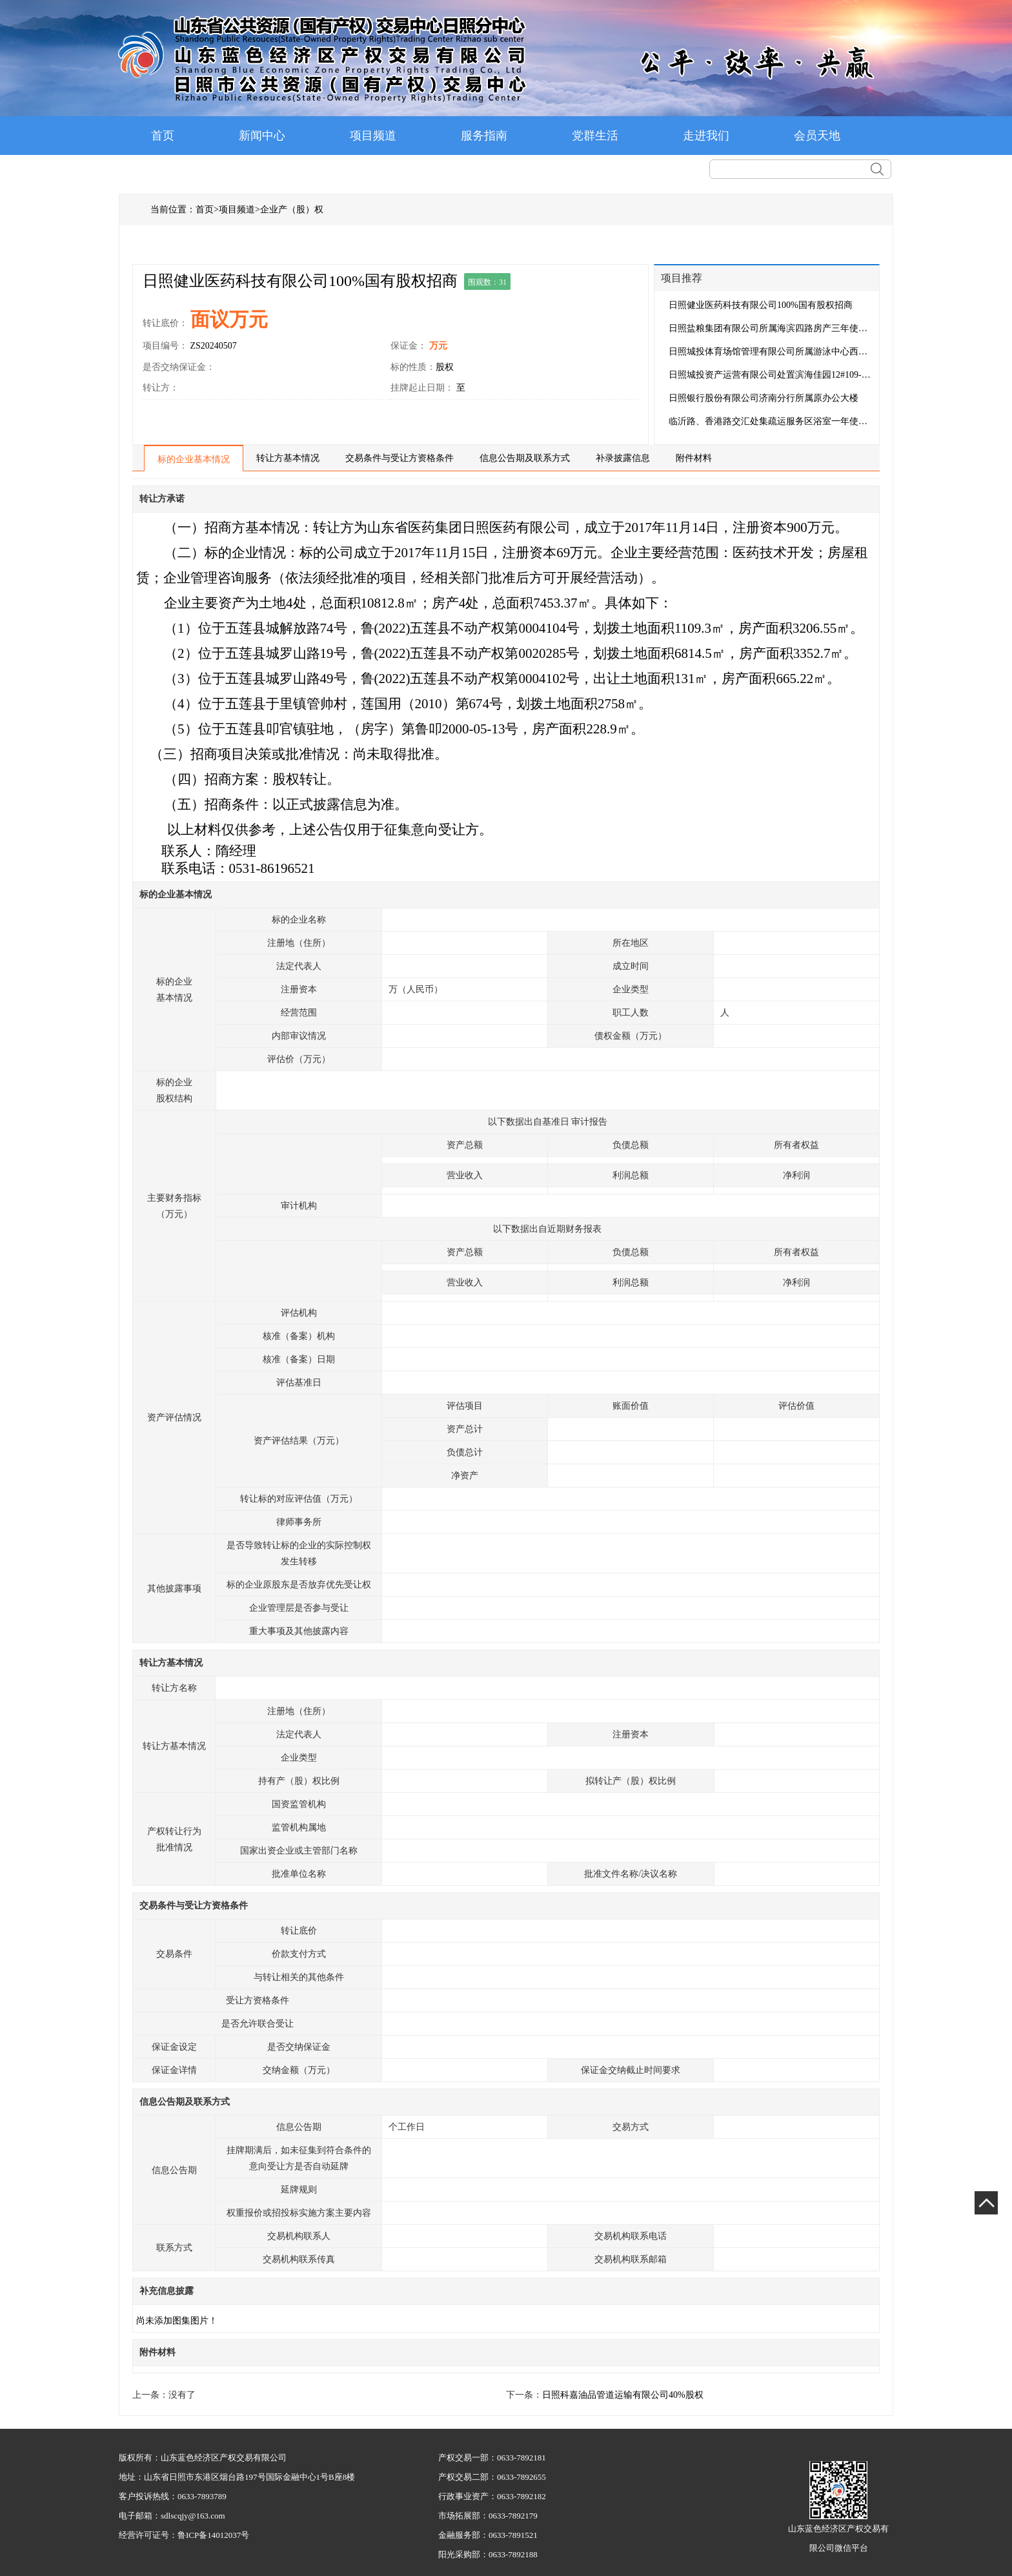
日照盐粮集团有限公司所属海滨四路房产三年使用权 (771, 328)
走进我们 (706, 135)
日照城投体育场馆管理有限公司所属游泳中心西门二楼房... (771, 351)
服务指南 (484, 135)
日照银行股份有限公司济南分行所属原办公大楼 (763, 398)
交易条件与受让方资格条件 (399, 458)
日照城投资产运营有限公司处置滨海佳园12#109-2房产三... (771, 375)
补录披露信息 (623, 458)
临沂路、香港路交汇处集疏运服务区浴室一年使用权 (771, 421)
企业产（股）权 (291, 209)
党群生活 (595, 135)
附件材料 (694, 458)
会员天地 (817, 135)
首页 (162, 135)
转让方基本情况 (287, 458)
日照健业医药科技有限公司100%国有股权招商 (761, 305)
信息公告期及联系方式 (525, 458)
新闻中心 (262, 135)
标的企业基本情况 (193, 459)
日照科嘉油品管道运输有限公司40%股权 (622, 2395)
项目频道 (373, 135)
